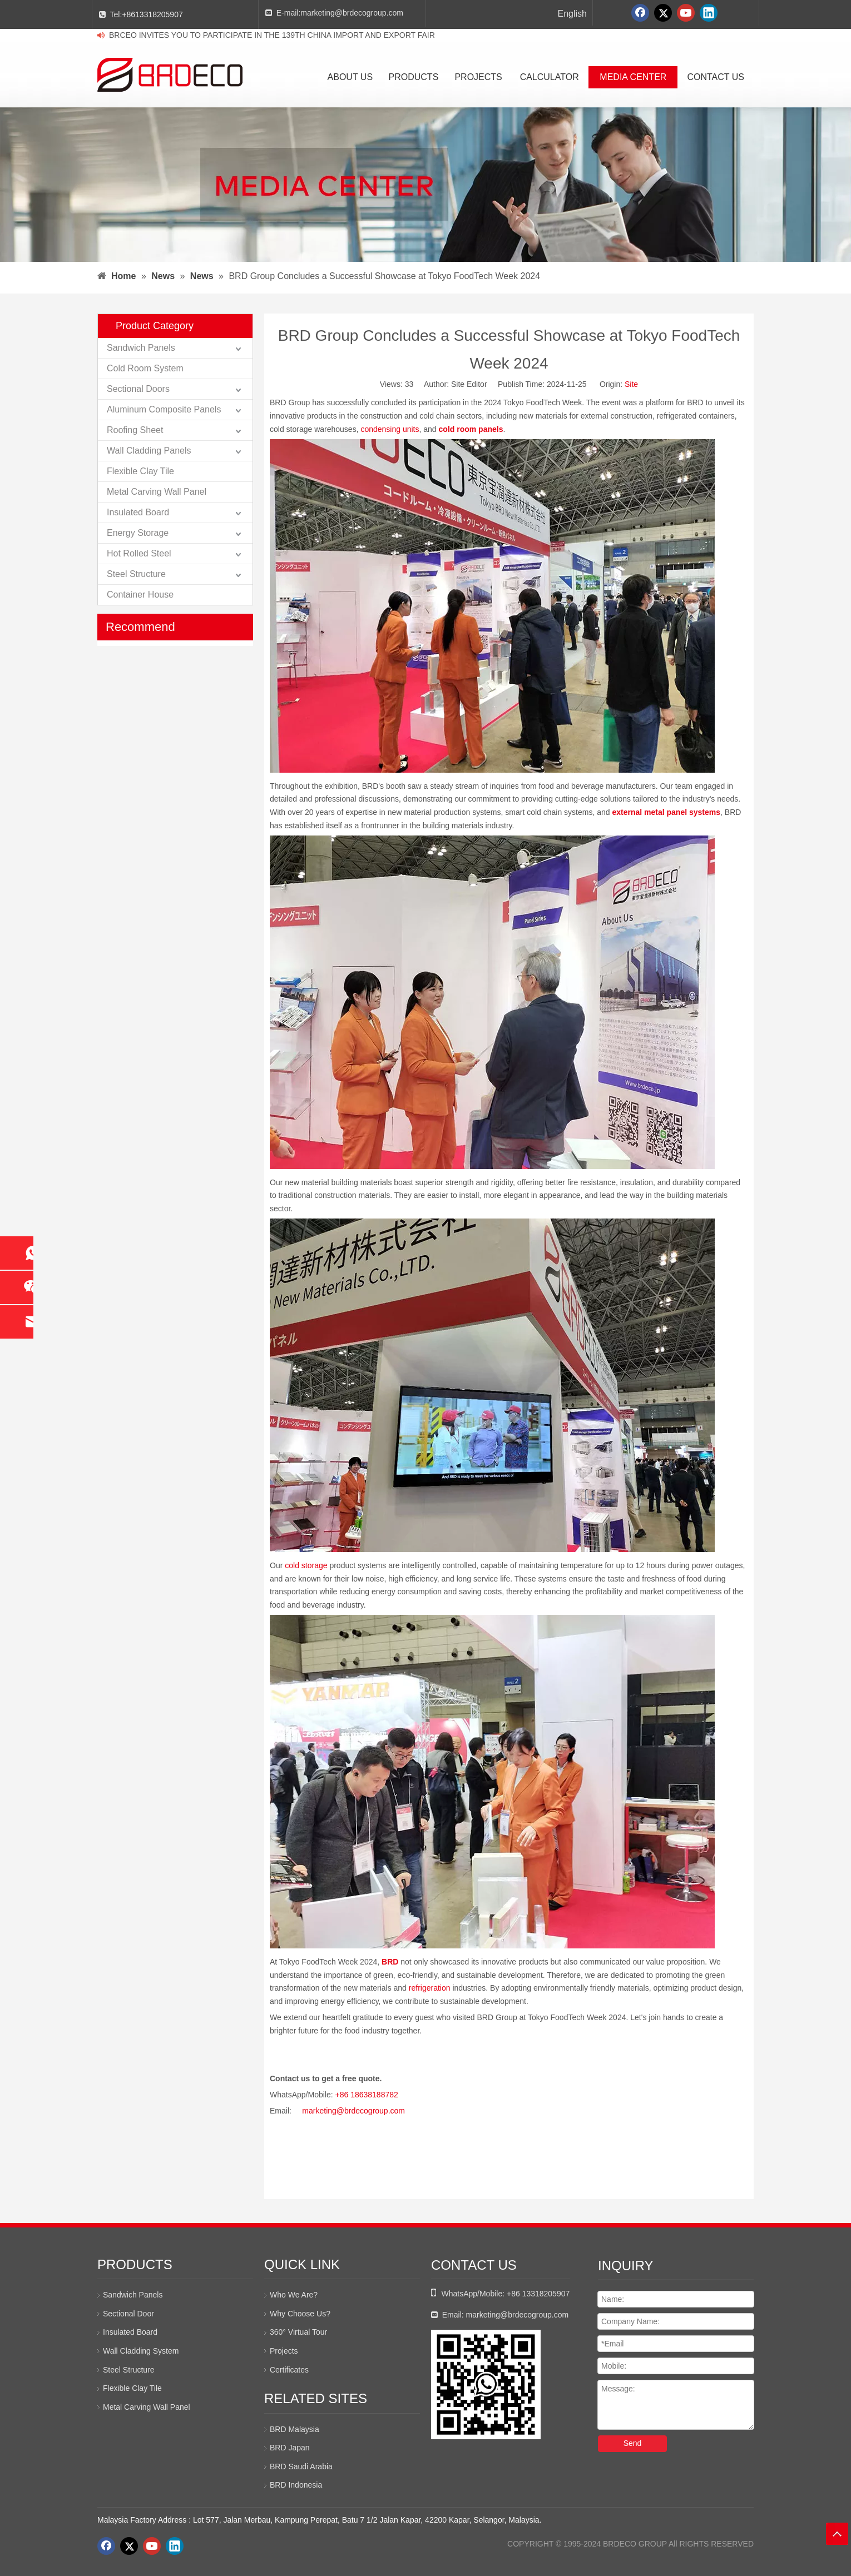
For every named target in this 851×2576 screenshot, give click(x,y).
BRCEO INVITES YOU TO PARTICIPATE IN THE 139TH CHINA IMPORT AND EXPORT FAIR (272, 35)
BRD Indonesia (296, 2484)
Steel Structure (136, 574)
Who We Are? (294, 2294)
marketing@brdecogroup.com (351, 12)
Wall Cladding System (141, 2350)
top (837, 2534)
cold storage (306, 1565)
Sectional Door (128, 2313)
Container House (140, 594)
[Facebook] (640, 13)
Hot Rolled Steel (139, 553)
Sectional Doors (138, 389)
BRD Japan (290, 2447)
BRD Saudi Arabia (301, 2466)
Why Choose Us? (300, 2313)
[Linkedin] (709, 13)
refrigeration (430, 1987)
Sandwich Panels (141, 347)
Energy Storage (138, 533)
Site (631, 384)
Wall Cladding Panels (149, 450)
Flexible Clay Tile (140, 471)
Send (633, 2443)
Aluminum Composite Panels (164, 409)
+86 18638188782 (366, 2094)
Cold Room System (145, 368)
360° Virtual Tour (298, 2332)
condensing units (389, 429)
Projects (284, 2350)
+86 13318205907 (538, 2293)
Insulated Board (138, 512)
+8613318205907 (152, 14)
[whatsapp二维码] (486, 2384)
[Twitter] (663, 13)
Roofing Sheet (135, 430)
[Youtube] (686, 13)
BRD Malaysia (294, 2429)
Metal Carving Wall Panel (156, 491)
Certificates (289, 2369)
